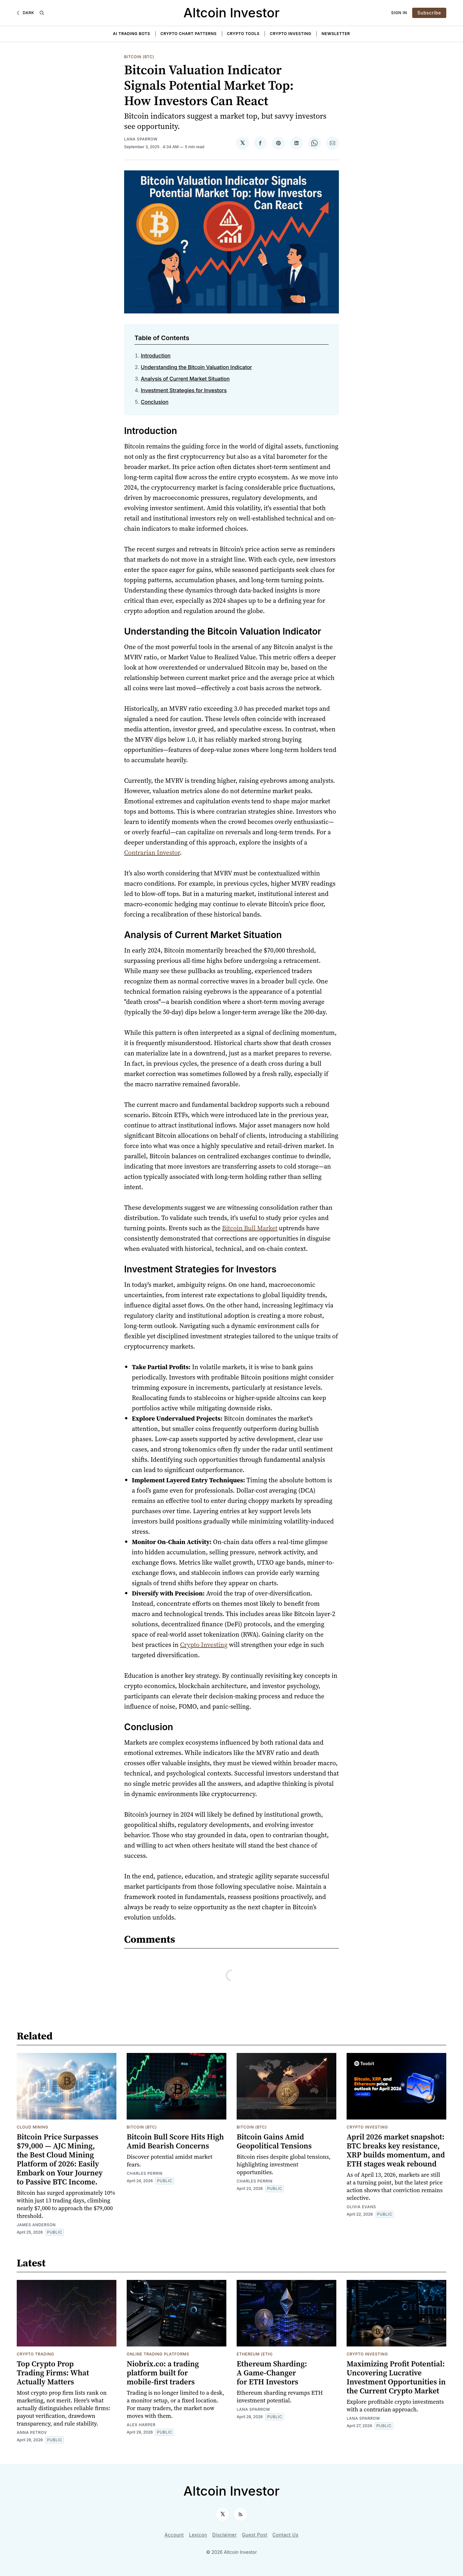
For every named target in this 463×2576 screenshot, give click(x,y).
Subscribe (429, 12)
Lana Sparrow (141, 139)
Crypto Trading (35, 2354)
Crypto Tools (243, 33)
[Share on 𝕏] (242, 143)
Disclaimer (224, 2534)
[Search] (41, 12)
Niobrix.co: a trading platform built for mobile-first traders (163, 2372)
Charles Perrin (145, 2173)
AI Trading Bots (131, 33)
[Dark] (25, 13)
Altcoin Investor (232, 13)
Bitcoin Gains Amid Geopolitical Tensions (274, 2141)
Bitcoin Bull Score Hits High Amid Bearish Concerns (175, 2141)
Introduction (156, 355)
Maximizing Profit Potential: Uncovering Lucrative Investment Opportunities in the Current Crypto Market (396, 2377)
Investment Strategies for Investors (184, 390)
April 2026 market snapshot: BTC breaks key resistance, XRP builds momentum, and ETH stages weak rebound (396, 2150)
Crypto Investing (290, 33)
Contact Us (286, 2534)
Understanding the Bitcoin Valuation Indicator (196, 367)
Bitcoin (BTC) (139, 56)
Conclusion (154, 402)
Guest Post (254, 2534)
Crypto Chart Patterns (188, 33)
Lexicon (198, 2534)
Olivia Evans (361, 2206)
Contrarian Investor (152, 852)
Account (174, 2534)
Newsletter (336, 33)
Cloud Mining (32, 2127)
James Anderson (36, 2224)
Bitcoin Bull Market (249, 1228)
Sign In (399, 12)
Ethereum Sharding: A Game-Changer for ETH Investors (272, 2372)
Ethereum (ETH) (255, 2354)
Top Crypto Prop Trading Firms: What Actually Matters (53, 2372)
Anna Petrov (32, 2432)
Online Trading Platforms (158, 2354)
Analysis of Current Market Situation (185, 378)
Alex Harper (141, 2424)
